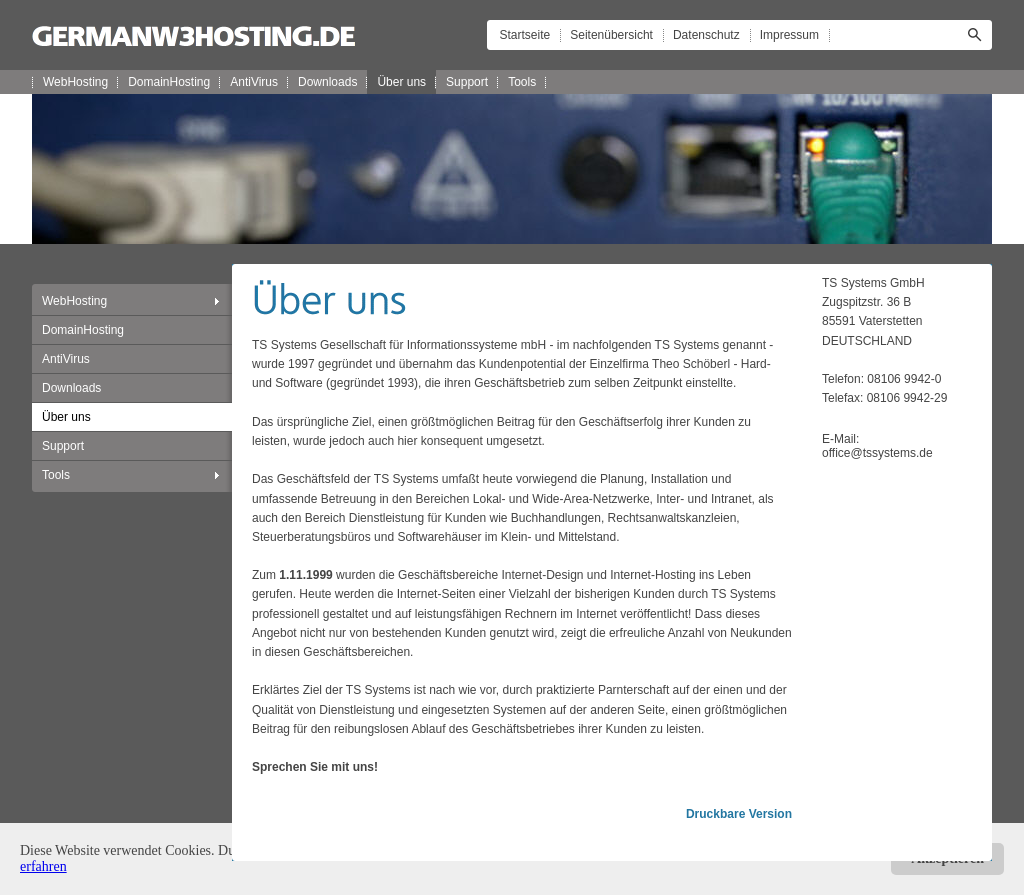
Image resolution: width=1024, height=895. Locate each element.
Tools (522, 82)
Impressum (789, 35)
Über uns (401, 82)
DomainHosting (169, 82)
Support (467, 82)
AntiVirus (254, 82)
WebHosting (75, 82)
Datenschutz (706, 35)
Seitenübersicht (611, 35)
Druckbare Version (739, 814)
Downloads (327, 82)
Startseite (525, 35)
